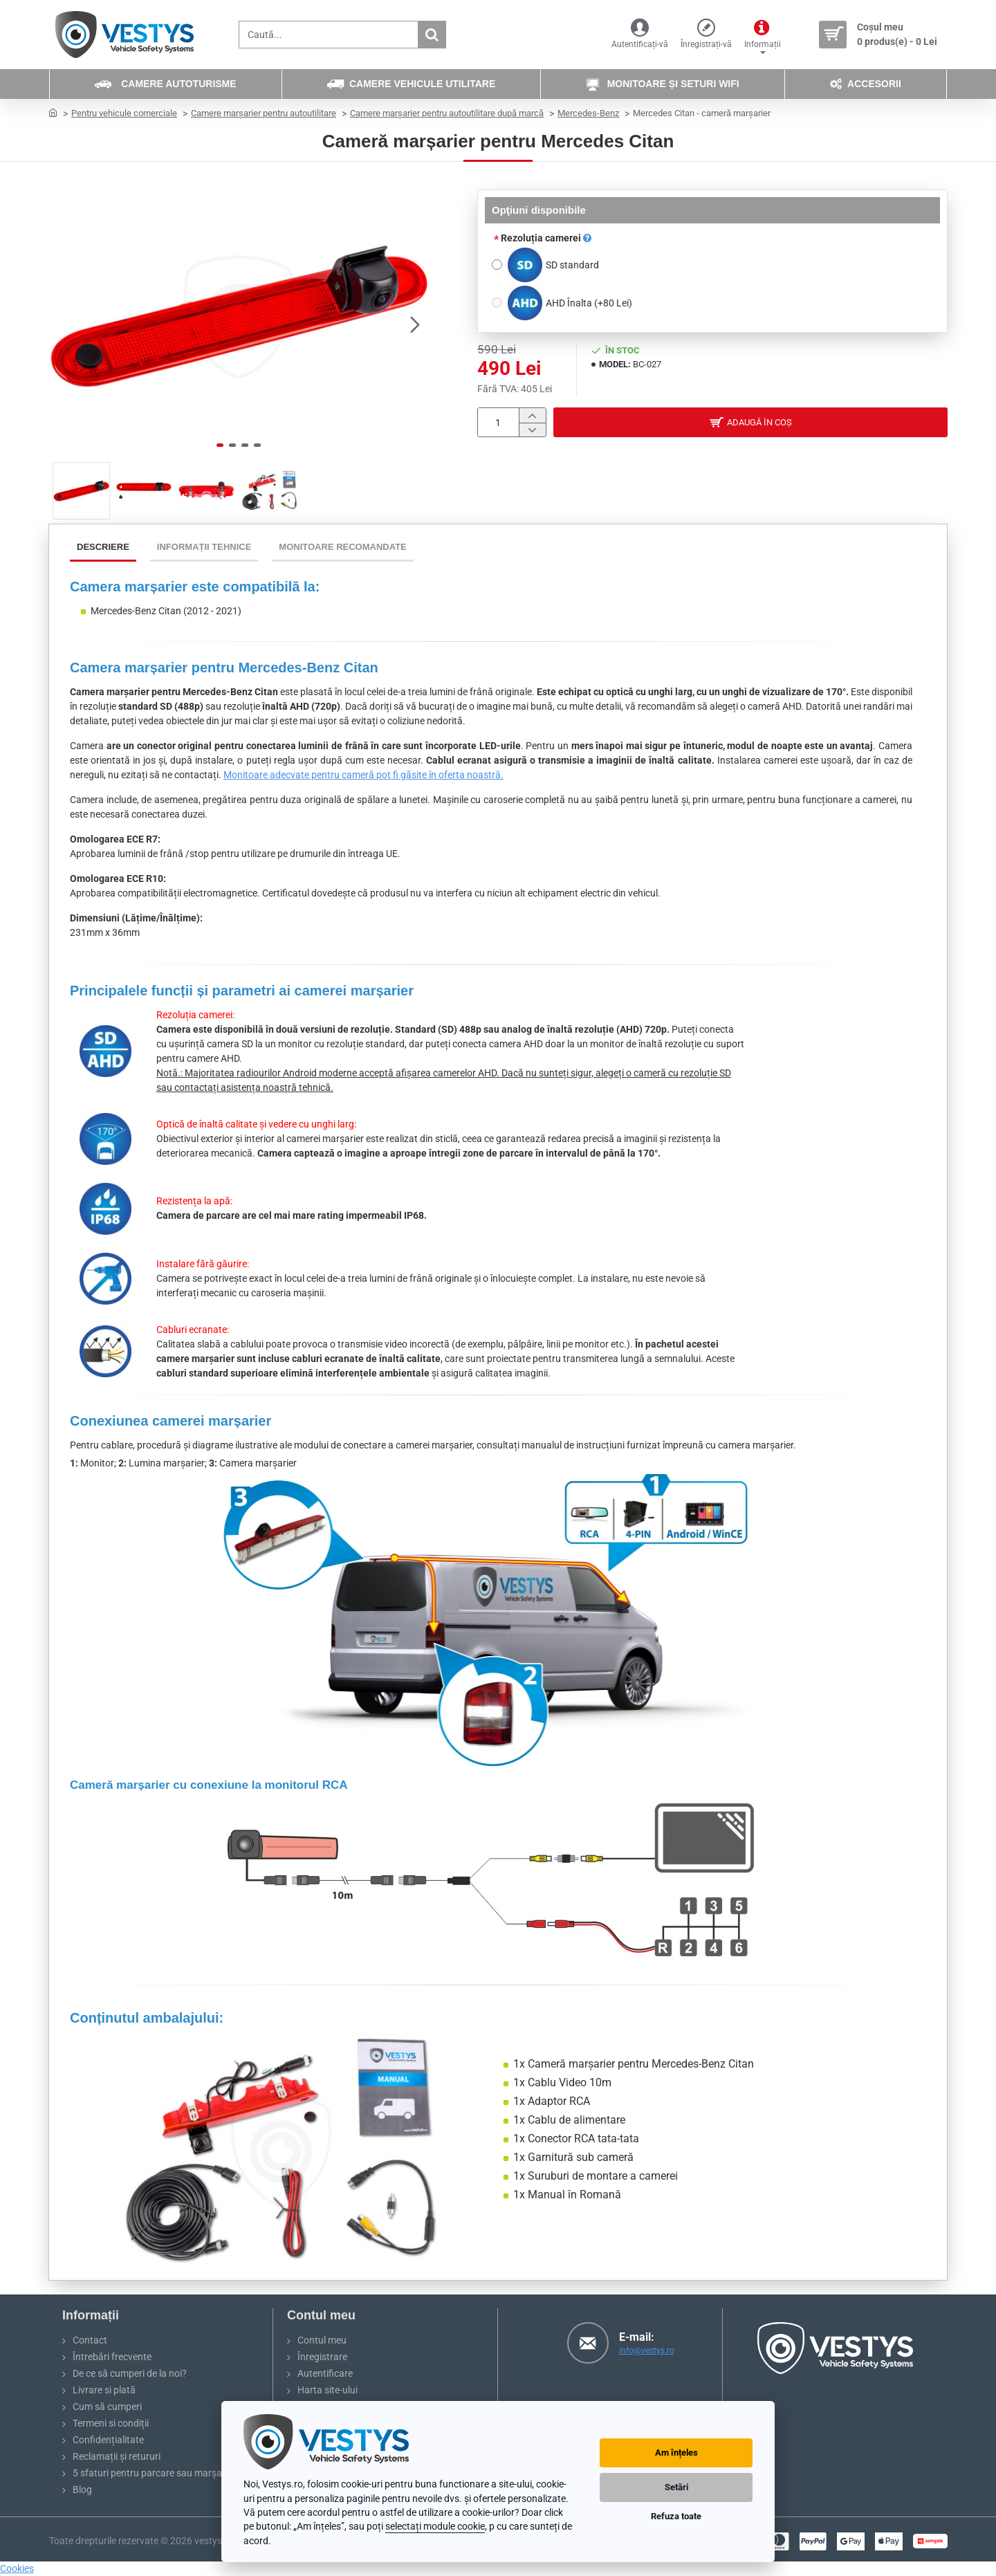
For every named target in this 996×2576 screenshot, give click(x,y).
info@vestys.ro (646, 2350)
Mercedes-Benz (588, 113)
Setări (676, 2487)
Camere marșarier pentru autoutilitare (263, 113)
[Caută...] (431, 34)
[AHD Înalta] (497, 302)
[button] (415, 324)
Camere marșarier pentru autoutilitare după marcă (447, 113)
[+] (532, 415)
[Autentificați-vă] (640, 35)
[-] (532, 430)
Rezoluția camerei (546, 237)
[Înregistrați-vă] (706, 35)
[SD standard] (497, 264)
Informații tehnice (204, 547)
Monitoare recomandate (342, 547)
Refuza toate (676, 2516)
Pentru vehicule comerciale (124, 113)
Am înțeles (676, 2452)
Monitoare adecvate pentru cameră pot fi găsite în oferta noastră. (363, 774)
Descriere (103, 547)
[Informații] (762, 35)
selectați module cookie (435, 2526)
